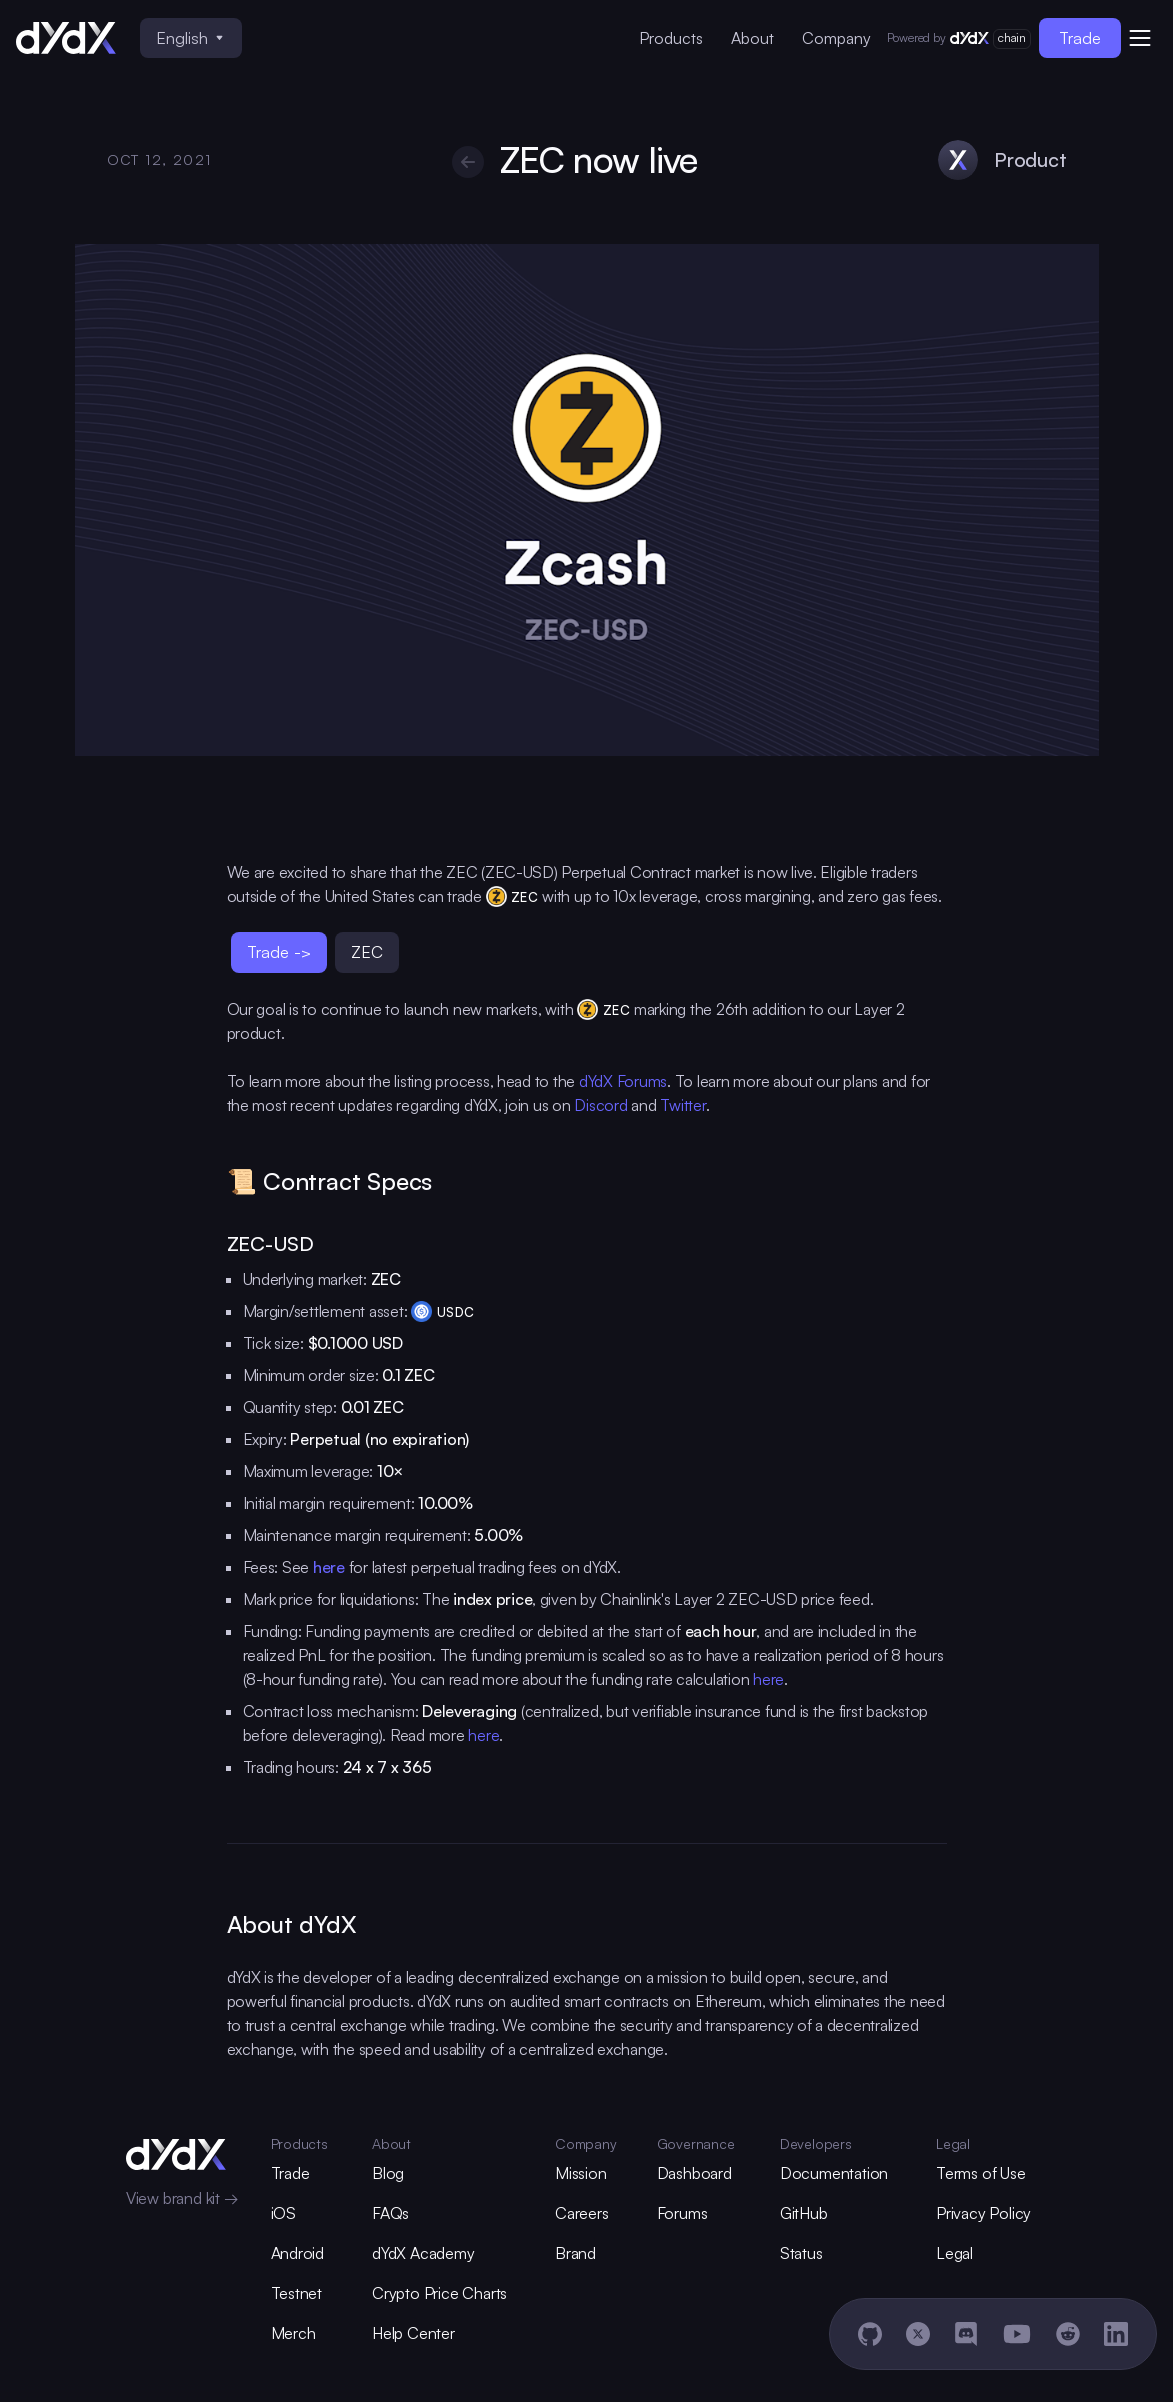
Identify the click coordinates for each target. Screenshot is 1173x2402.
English (189, 37)
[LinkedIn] (1116, 2334)
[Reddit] (1068, 2334)
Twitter (682, 1105)
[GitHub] (870, 2334)
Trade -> (279, 951)
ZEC (367, 951)
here (768, 1679)
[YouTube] (1017, 2334)
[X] (918, 2334)
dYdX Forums (623, 1081)
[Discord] (966, 2334)
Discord (600, 1105)
